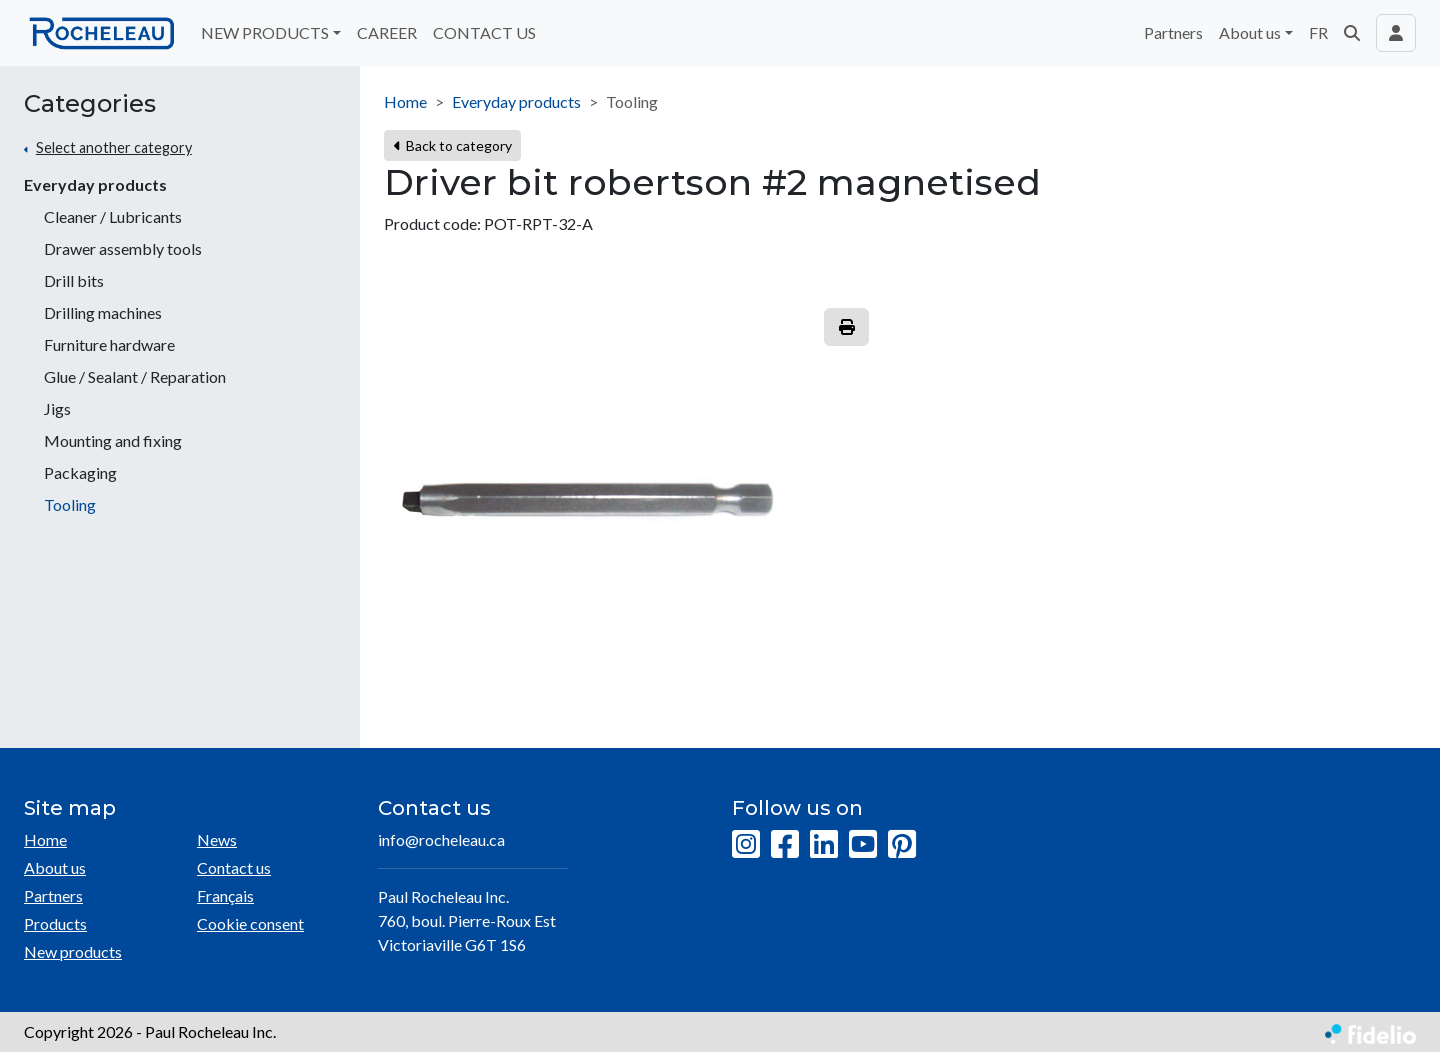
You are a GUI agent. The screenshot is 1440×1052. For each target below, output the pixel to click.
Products (55, 923)
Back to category (452, 145)
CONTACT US (484, 32)
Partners (1173, 32)
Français (225, 895)
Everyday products (95, 184)
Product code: (432, 223)
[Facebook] (785, 845)
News (217, 839)
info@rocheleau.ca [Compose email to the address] (441, 839)
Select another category (114, 147)
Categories (90, 104)
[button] (1352, 33)
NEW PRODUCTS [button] (265, 32)
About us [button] (1250, 32)
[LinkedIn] (824, 845)
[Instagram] (746, 845)
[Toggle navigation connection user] (1396, 33)
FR (1318, 32)
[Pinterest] (902, 845)
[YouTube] (863, 845)
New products (73, 951)
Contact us (234, 867)
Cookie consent (250, 923)
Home (405, 101)
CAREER (387, 32)
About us (55, 867)
